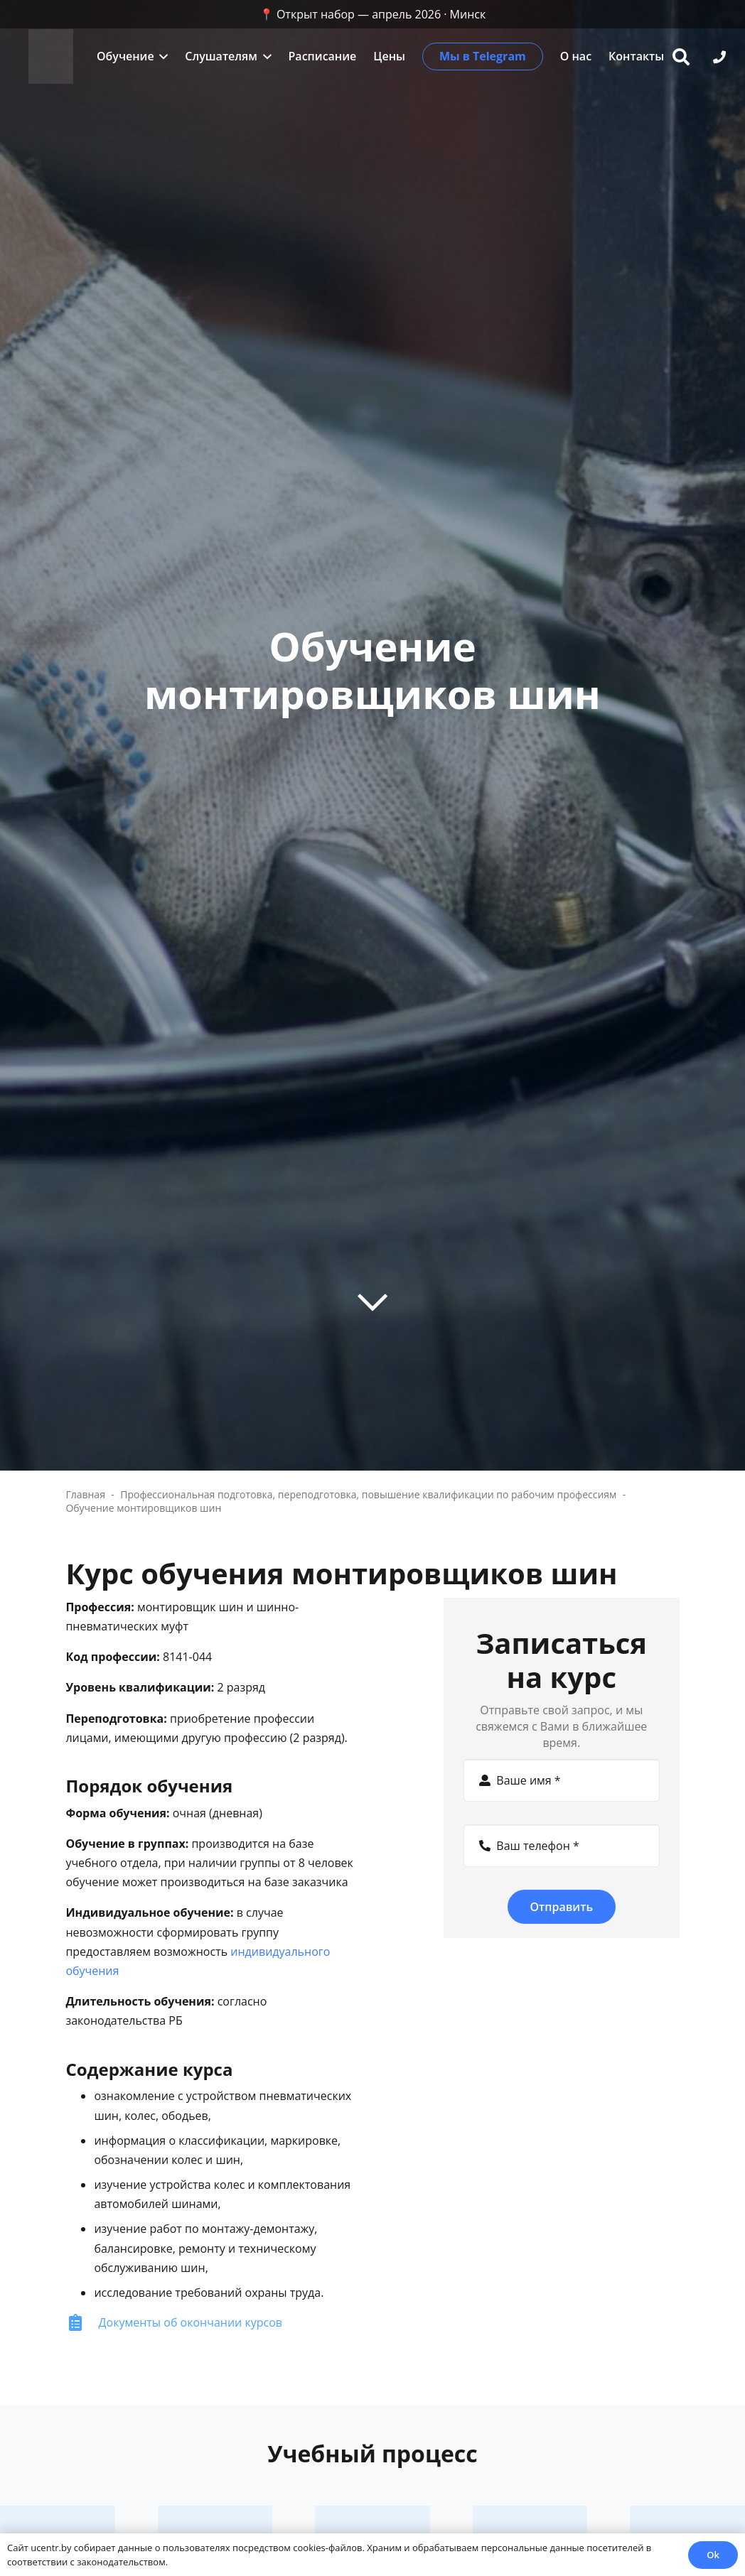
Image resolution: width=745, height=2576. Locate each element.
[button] (161, 56)
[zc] (51, 56)
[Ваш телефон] (561, 1845)
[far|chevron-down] (372, 1301)
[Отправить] (562, 1907)
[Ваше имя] (561, 1780)
